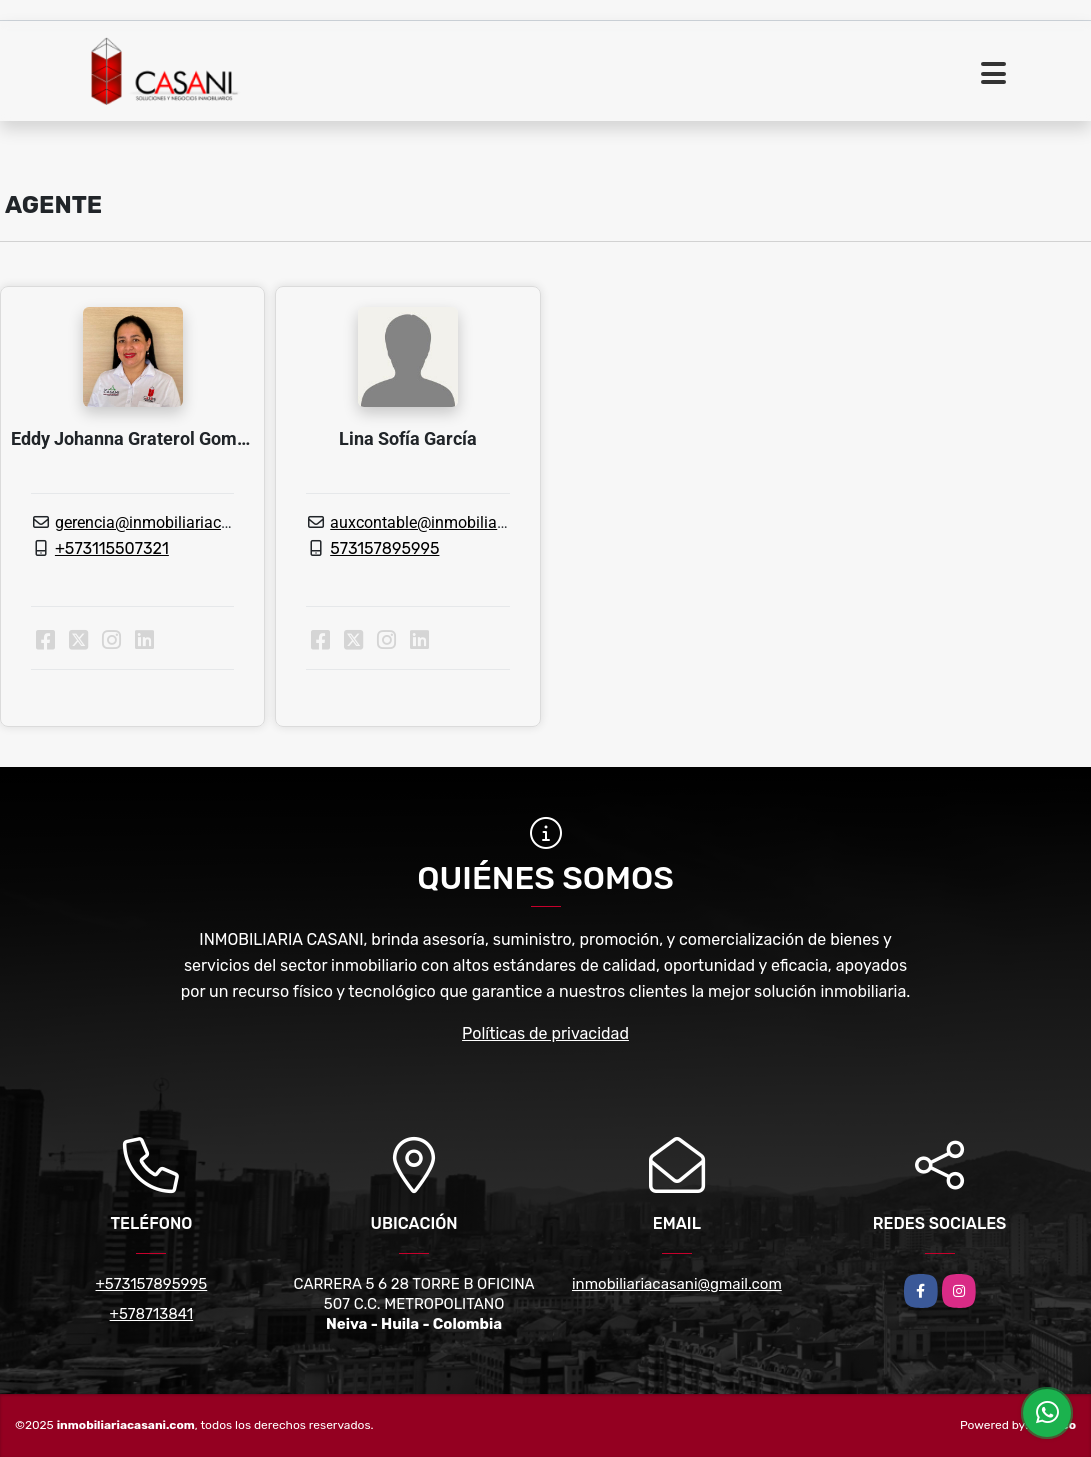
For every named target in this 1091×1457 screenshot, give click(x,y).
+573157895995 (152, 1284)
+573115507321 (112, 548)
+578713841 (152, 1314)
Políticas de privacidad (545, 1033)
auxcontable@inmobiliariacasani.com (463, 522)
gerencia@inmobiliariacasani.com (175, 522)
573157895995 (384, 548)
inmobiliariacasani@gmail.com (677, 1284)
